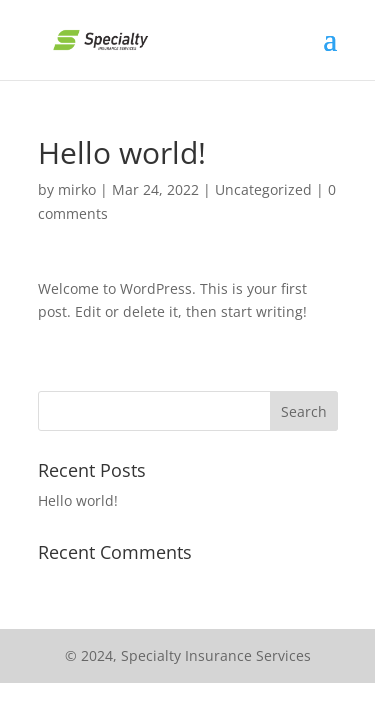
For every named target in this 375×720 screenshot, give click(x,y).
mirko (77, 189)
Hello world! (78, 500)
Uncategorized (263, 189)
